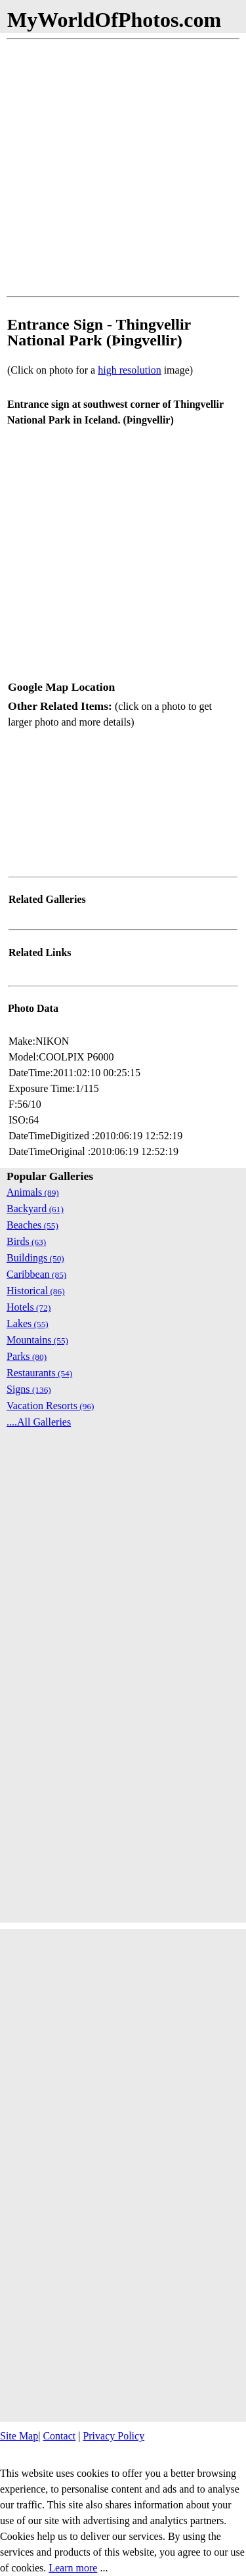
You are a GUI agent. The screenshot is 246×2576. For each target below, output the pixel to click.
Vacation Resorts (50, 1405)
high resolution (129, 370)
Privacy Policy (113, 2435)
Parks (27, 1356)
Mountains (37, 1339)
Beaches (32, 1225)
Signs (29, 1389)
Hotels (29, 1307)
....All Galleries (39, 1422)
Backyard (35, 1208)
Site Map (19, 2435)
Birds (26, 1241)
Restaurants (39, 1372)
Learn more (73, 2567)
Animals (33, 1192)
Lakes (28, 1323)
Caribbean (36, 1274)
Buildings (35, 1257)
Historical (36, 1290)
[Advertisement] (123, 168)
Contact (59, 2435)
